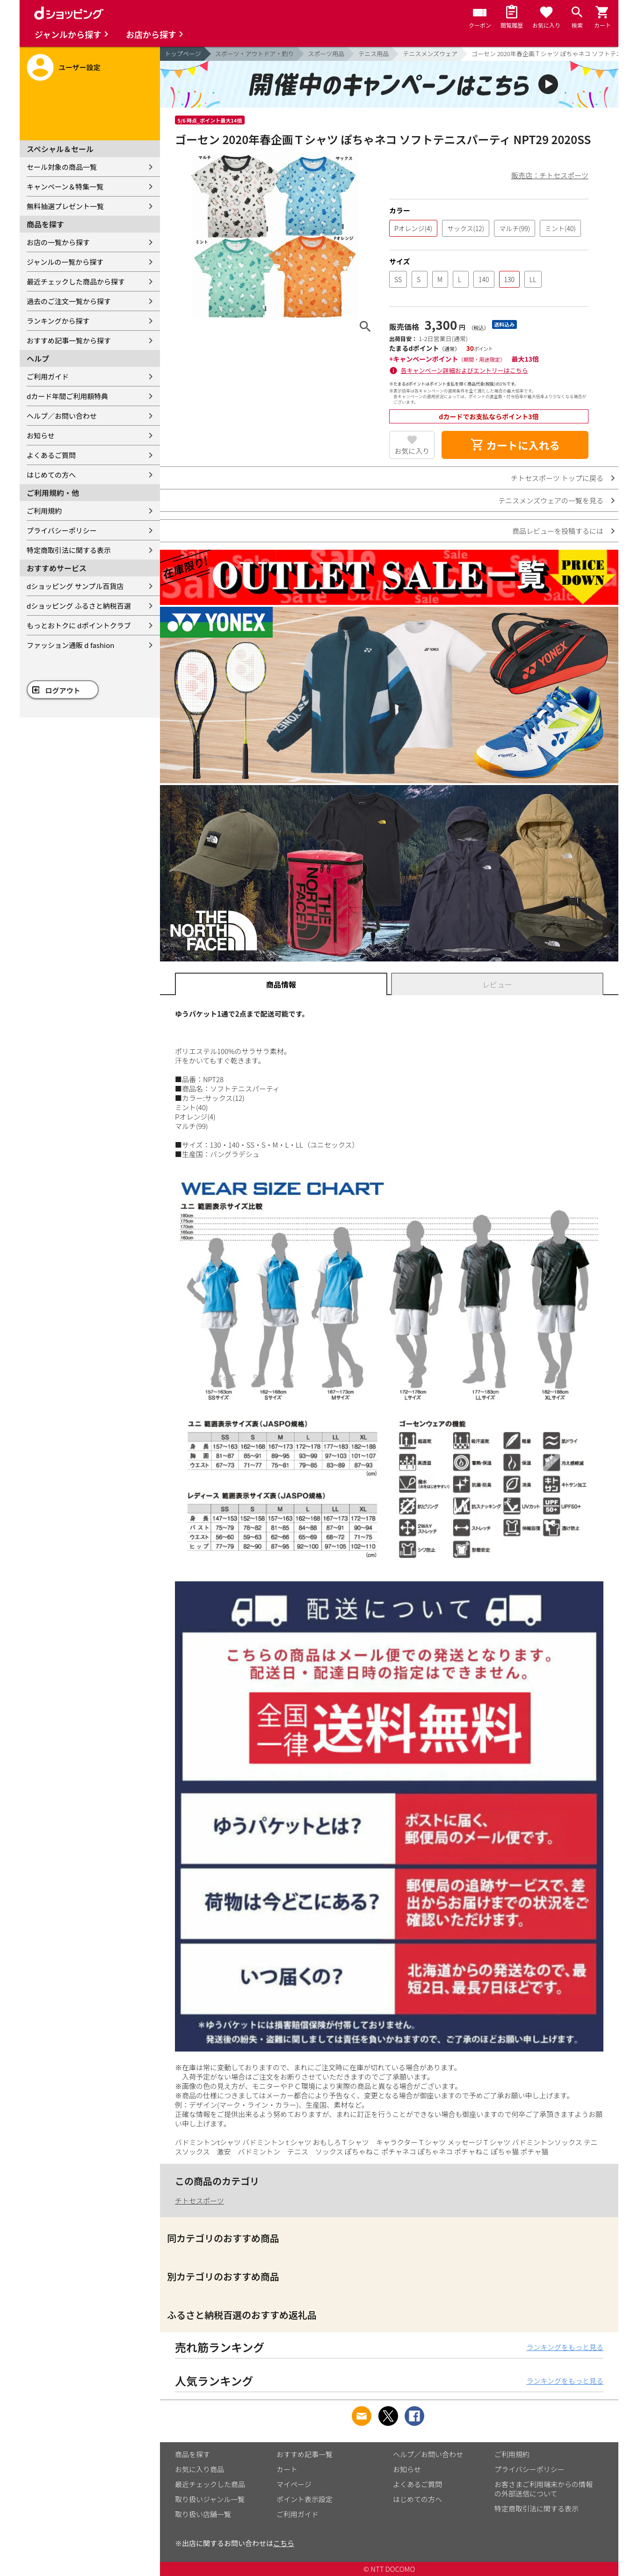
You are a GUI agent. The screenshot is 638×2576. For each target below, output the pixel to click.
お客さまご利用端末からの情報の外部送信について (543, 2488)
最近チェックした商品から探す (76, 281)
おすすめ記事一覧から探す (69, 340)
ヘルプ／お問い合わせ (62, 416)
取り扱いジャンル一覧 (210, 2499)
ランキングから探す (58, 321)
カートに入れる (515, 445)
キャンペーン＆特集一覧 (65, 186)
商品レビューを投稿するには (557, 530)
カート (286, 2469)
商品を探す (192, 2454)
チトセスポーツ (199, 2200)
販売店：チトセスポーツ (549, 175)
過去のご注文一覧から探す (69, 301)
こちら (283, 2543)
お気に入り (411, 451)
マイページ (294, 2484)
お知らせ (41, 435)
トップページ (183, 53)
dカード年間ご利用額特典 (67, 396)
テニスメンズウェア (430, 53)
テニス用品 (373, 53)
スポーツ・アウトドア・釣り (254, 53)
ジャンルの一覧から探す (65, 262)
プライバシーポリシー (62, 530)
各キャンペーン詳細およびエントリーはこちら (464, 370)
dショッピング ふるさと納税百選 (79, 606)
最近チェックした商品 (210, 2484)
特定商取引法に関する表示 (69, 550)
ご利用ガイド (48, 376)
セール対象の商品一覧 (62, 167)
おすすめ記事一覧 (304, 2454)
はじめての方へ (51, 475)
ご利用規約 (44, 511)
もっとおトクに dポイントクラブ (79, 625)
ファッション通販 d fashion (70, 645)
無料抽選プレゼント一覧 (65, 206)
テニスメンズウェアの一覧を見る (550, 500)
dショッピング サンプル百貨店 (75, 586)
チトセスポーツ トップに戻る (557, 477)
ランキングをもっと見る (564, 2347)
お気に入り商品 (199, 2469)
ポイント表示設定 (304, 2499)
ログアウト (62, 690)
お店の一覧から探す (58, 242)
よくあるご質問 (51, 455)
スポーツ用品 (326, 53)
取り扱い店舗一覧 (203, 2514)
